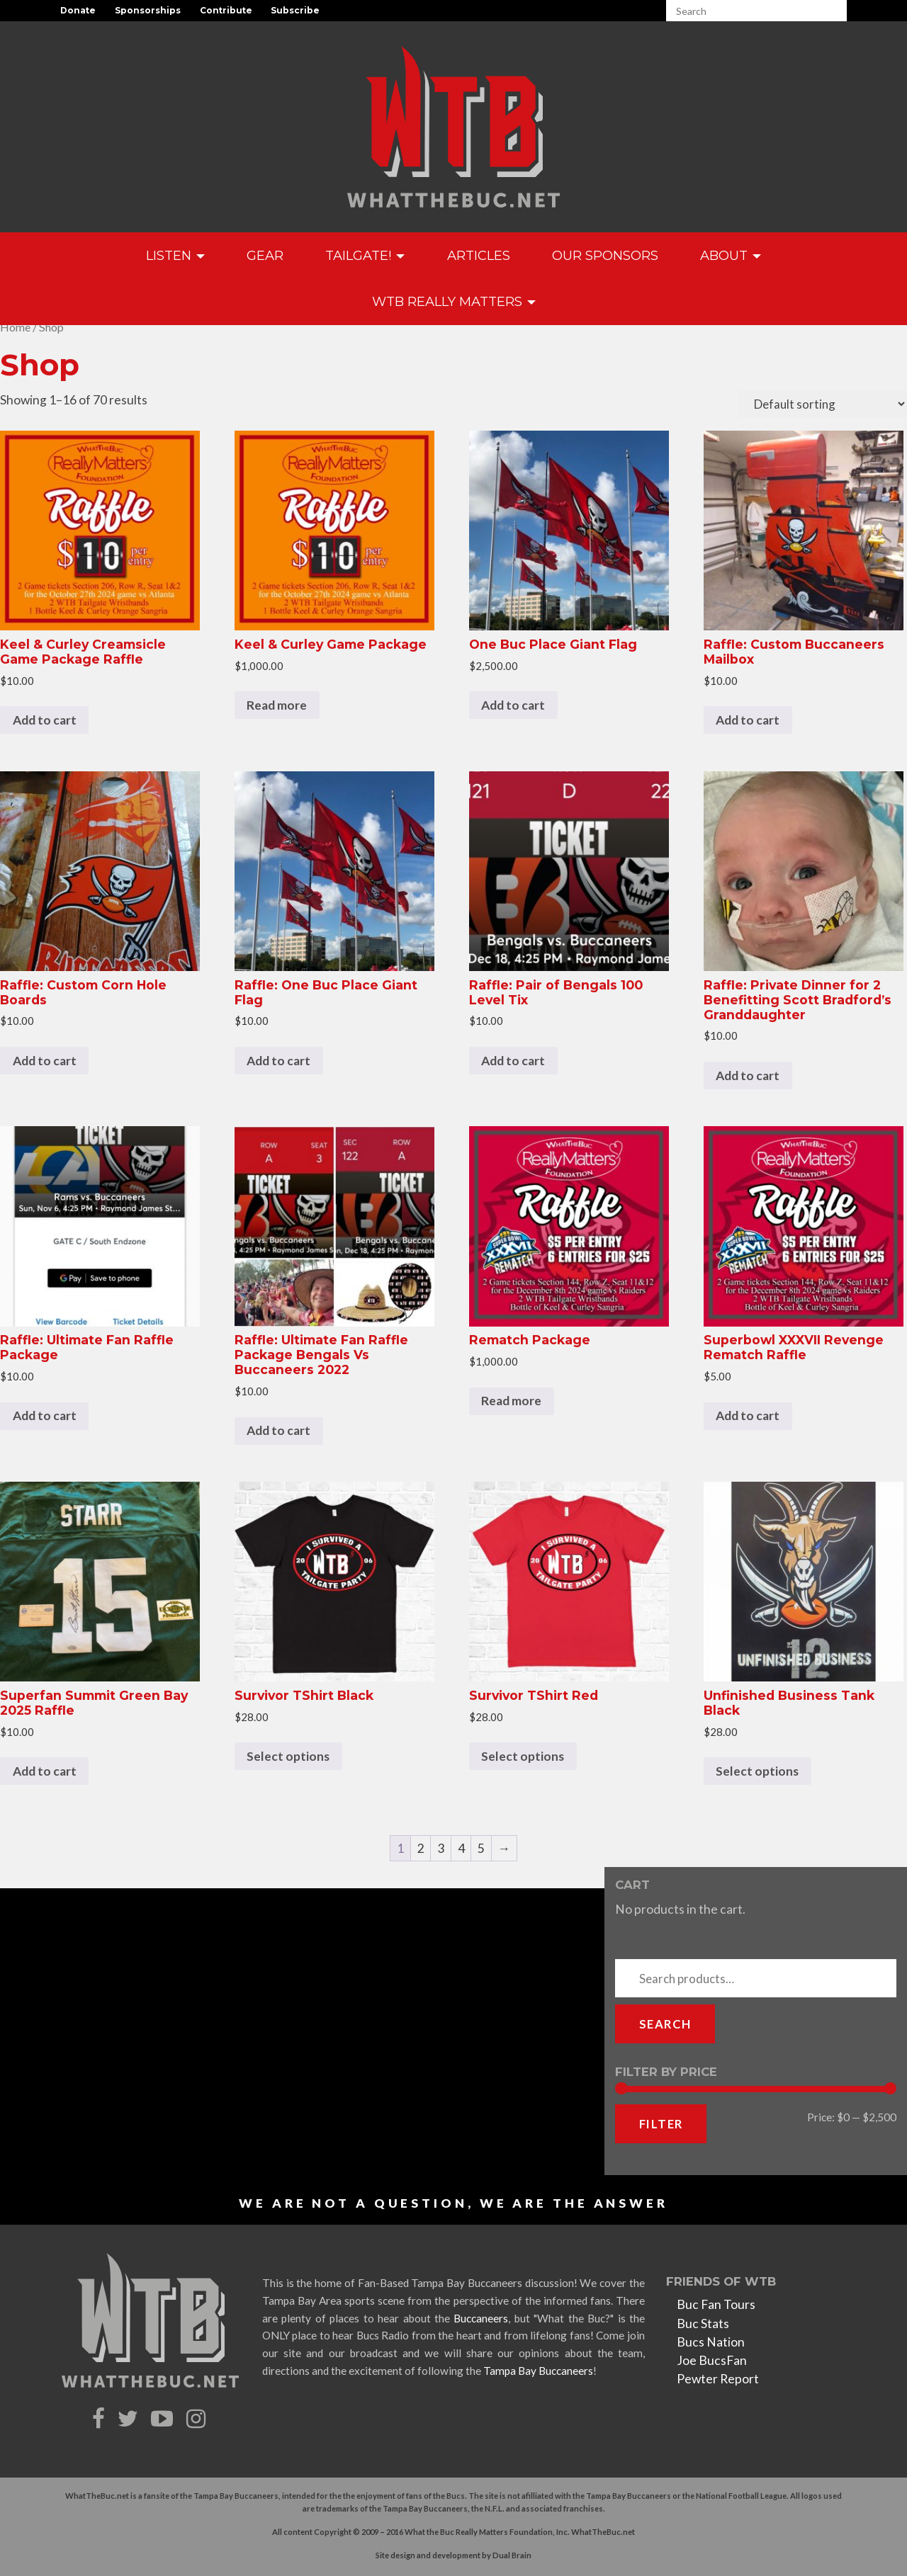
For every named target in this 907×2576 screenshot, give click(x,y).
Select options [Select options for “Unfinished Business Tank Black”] (757, 1771)
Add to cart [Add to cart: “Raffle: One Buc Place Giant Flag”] (278, 1060)
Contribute (226, 10)
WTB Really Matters (454, 301)
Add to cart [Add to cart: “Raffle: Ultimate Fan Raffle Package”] (45, 1415)
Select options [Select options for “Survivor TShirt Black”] (288, 1756)
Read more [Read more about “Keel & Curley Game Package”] (277, 705)
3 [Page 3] (440, 1848)
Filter (660, 2123)
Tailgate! (365, 255)
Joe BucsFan (712, 2360)
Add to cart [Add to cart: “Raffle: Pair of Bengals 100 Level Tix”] (513, 1060)
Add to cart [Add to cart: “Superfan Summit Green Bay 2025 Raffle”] (45, 1771)
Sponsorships (148, 10)
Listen (175, 255)
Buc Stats (703, 2323)
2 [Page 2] (420, 1848)
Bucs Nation (711, 2341)
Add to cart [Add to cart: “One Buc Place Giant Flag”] (513, 705)
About (730, 255)
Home (15, 327)
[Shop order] (823, 404)
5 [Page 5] (481, 1848)
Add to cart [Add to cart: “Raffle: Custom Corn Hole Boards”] (45, 1060)
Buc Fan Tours (716, 2304)
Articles (478, 255)
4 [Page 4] (461, 1848)
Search (665, 2023)
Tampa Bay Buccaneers (538, 2370)
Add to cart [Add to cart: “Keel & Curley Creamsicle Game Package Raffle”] (45, 720)
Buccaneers (481, 2318)
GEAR (265, 255)
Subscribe (295, 10)
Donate (78, 10)
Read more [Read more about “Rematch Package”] (511, 1400)
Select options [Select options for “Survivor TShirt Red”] (522, 1756)
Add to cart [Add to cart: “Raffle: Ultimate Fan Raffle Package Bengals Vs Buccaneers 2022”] (278, 1430)
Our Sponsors (605, 255)
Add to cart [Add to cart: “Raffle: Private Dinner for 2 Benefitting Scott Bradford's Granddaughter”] (747, 1075)
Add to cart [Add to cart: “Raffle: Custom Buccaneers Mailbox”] (747, 720)
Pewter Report (718, 2378)
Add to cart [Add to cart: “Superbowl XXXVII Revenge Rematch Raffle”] (747, 1415)
